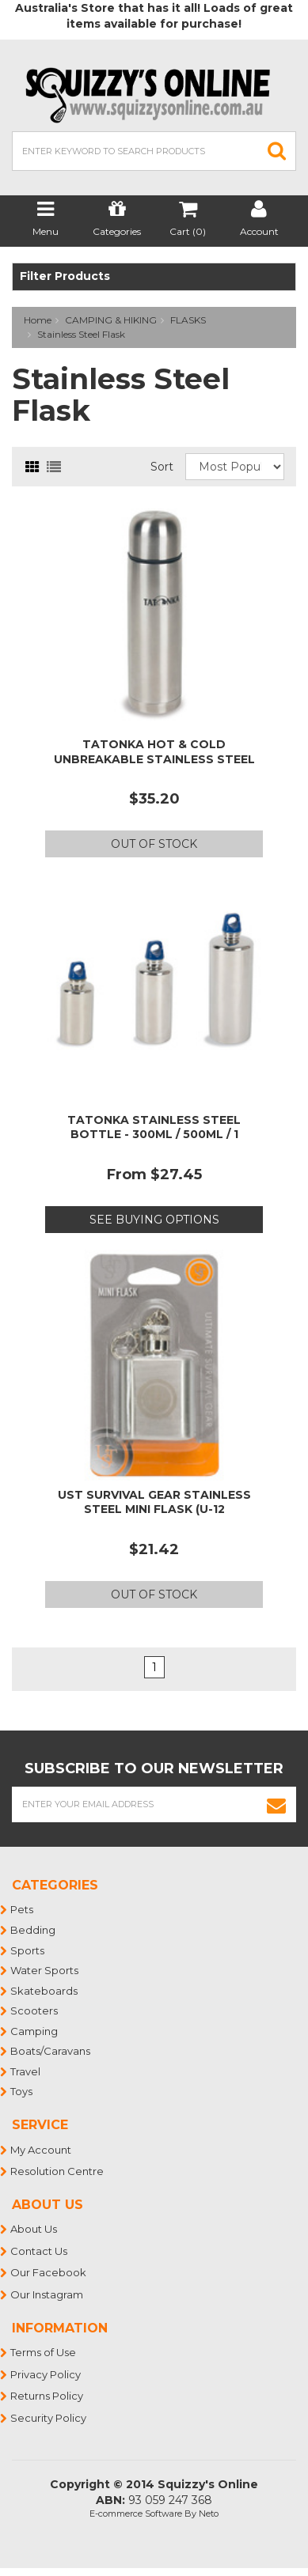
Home (37, 320)
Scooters (35, 2010)
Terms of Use (44, 2352)
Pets (22, 1909)
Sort (161, 467)
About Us (34, 2228)
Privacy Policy (46, 2374)
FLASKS (188, 320)
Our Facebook (49, 2272)
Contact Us (39, 2251)
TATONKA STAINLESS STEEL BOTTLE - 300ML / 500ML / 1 (154, 1127)
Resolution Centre (58, 2171)
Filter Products (65, 276)
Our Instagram (47, 2294)
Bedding (33, 1929)
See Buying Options (154, 1219)
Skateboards (45, 1990)
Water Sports (45, 1970)
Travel (26, 2071)
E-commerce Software (135, 2513)
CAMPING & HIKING (111, 320)
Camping (35, 2031)
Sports (28, 1950)
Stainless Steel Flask (81, 334)
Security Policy (49, 2417)
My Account (41, 2149)
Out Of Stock (154, 844)
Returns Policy (47, 2395)
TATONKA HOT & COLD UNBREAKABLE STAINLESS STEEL (154, 751)
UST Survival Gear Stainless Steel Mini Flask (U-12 (154, 1502)
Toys (22, 2091)
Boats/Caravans (51, 2051)
